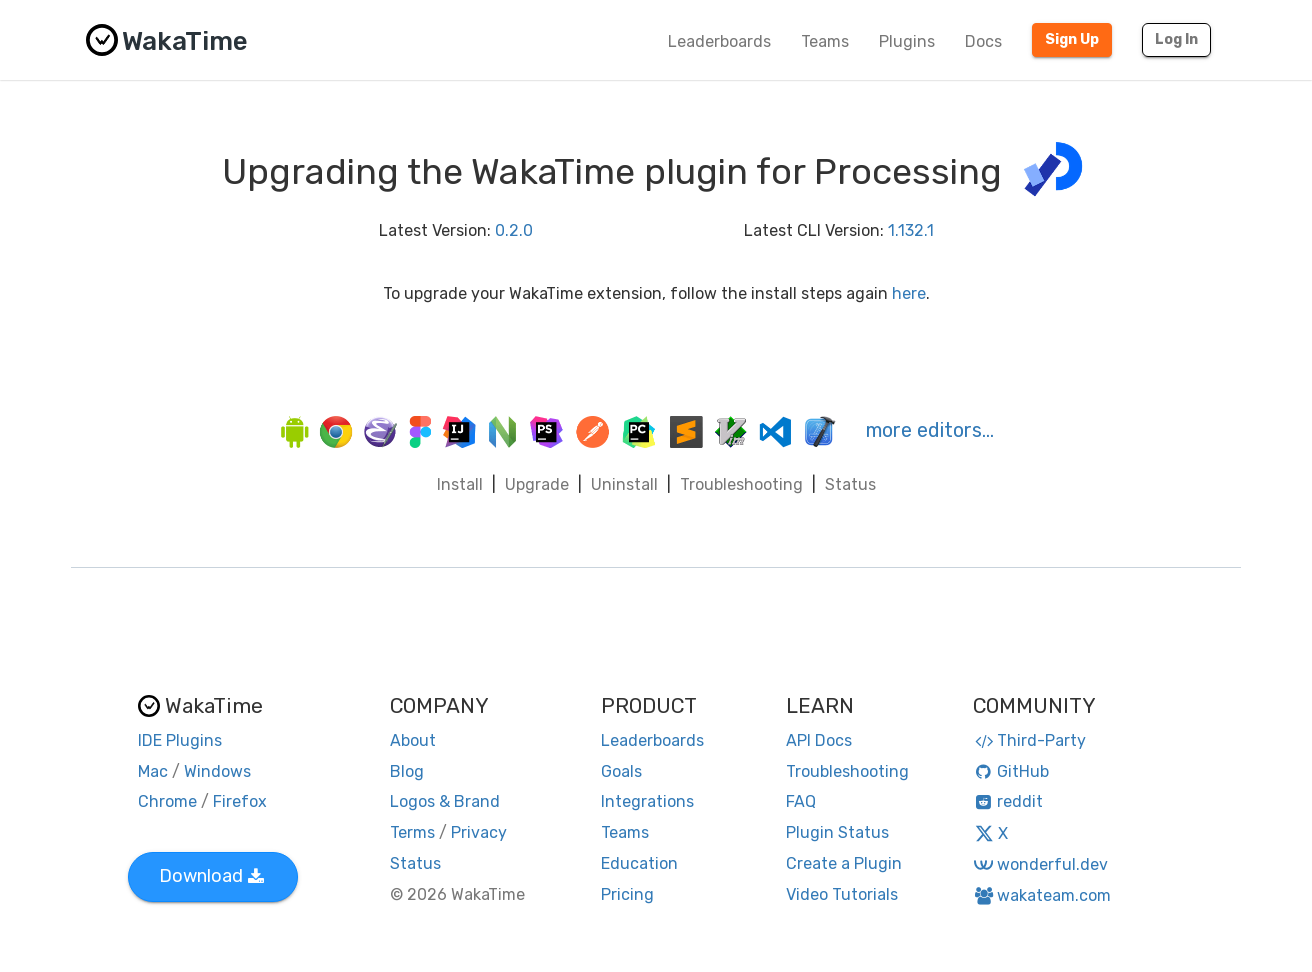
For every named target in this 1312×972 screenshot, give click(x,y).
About (413, 740)
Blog (407, 771)
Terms (412, 832)
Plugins (907, 41)
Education (639, 863)
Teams (825, 41)
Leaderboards (719, 41)
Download (211, 876)
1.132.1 (911, 230)
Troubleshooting (741, 484)
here (909, 293)
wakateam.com (1042, 895)
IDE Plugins (180, 740)
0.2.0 (514, 230)
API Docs (819, 740)
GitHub (1011, 771)
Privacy (479, 832)
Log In (1176, 39)
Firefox (240, 801)
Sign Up (1072, 39)
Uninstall (624, 484)
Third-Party (1030, 740)
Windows (217, 771)
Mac (153, 771)
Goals (621, 771)
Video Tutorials (842, 894)
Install (460, 484)
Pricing (627, 894)
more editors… (930, 430)
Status (850, 484)
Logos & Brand (445, 801)
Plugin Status (837, 832)
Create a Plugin (844, 863)
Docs (983, 41)
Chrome (167, 801)
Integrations (647, 801)
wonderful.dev (1040, 864)
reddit (1008, 801)
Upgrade (537, 484)
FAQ (801, 801)
